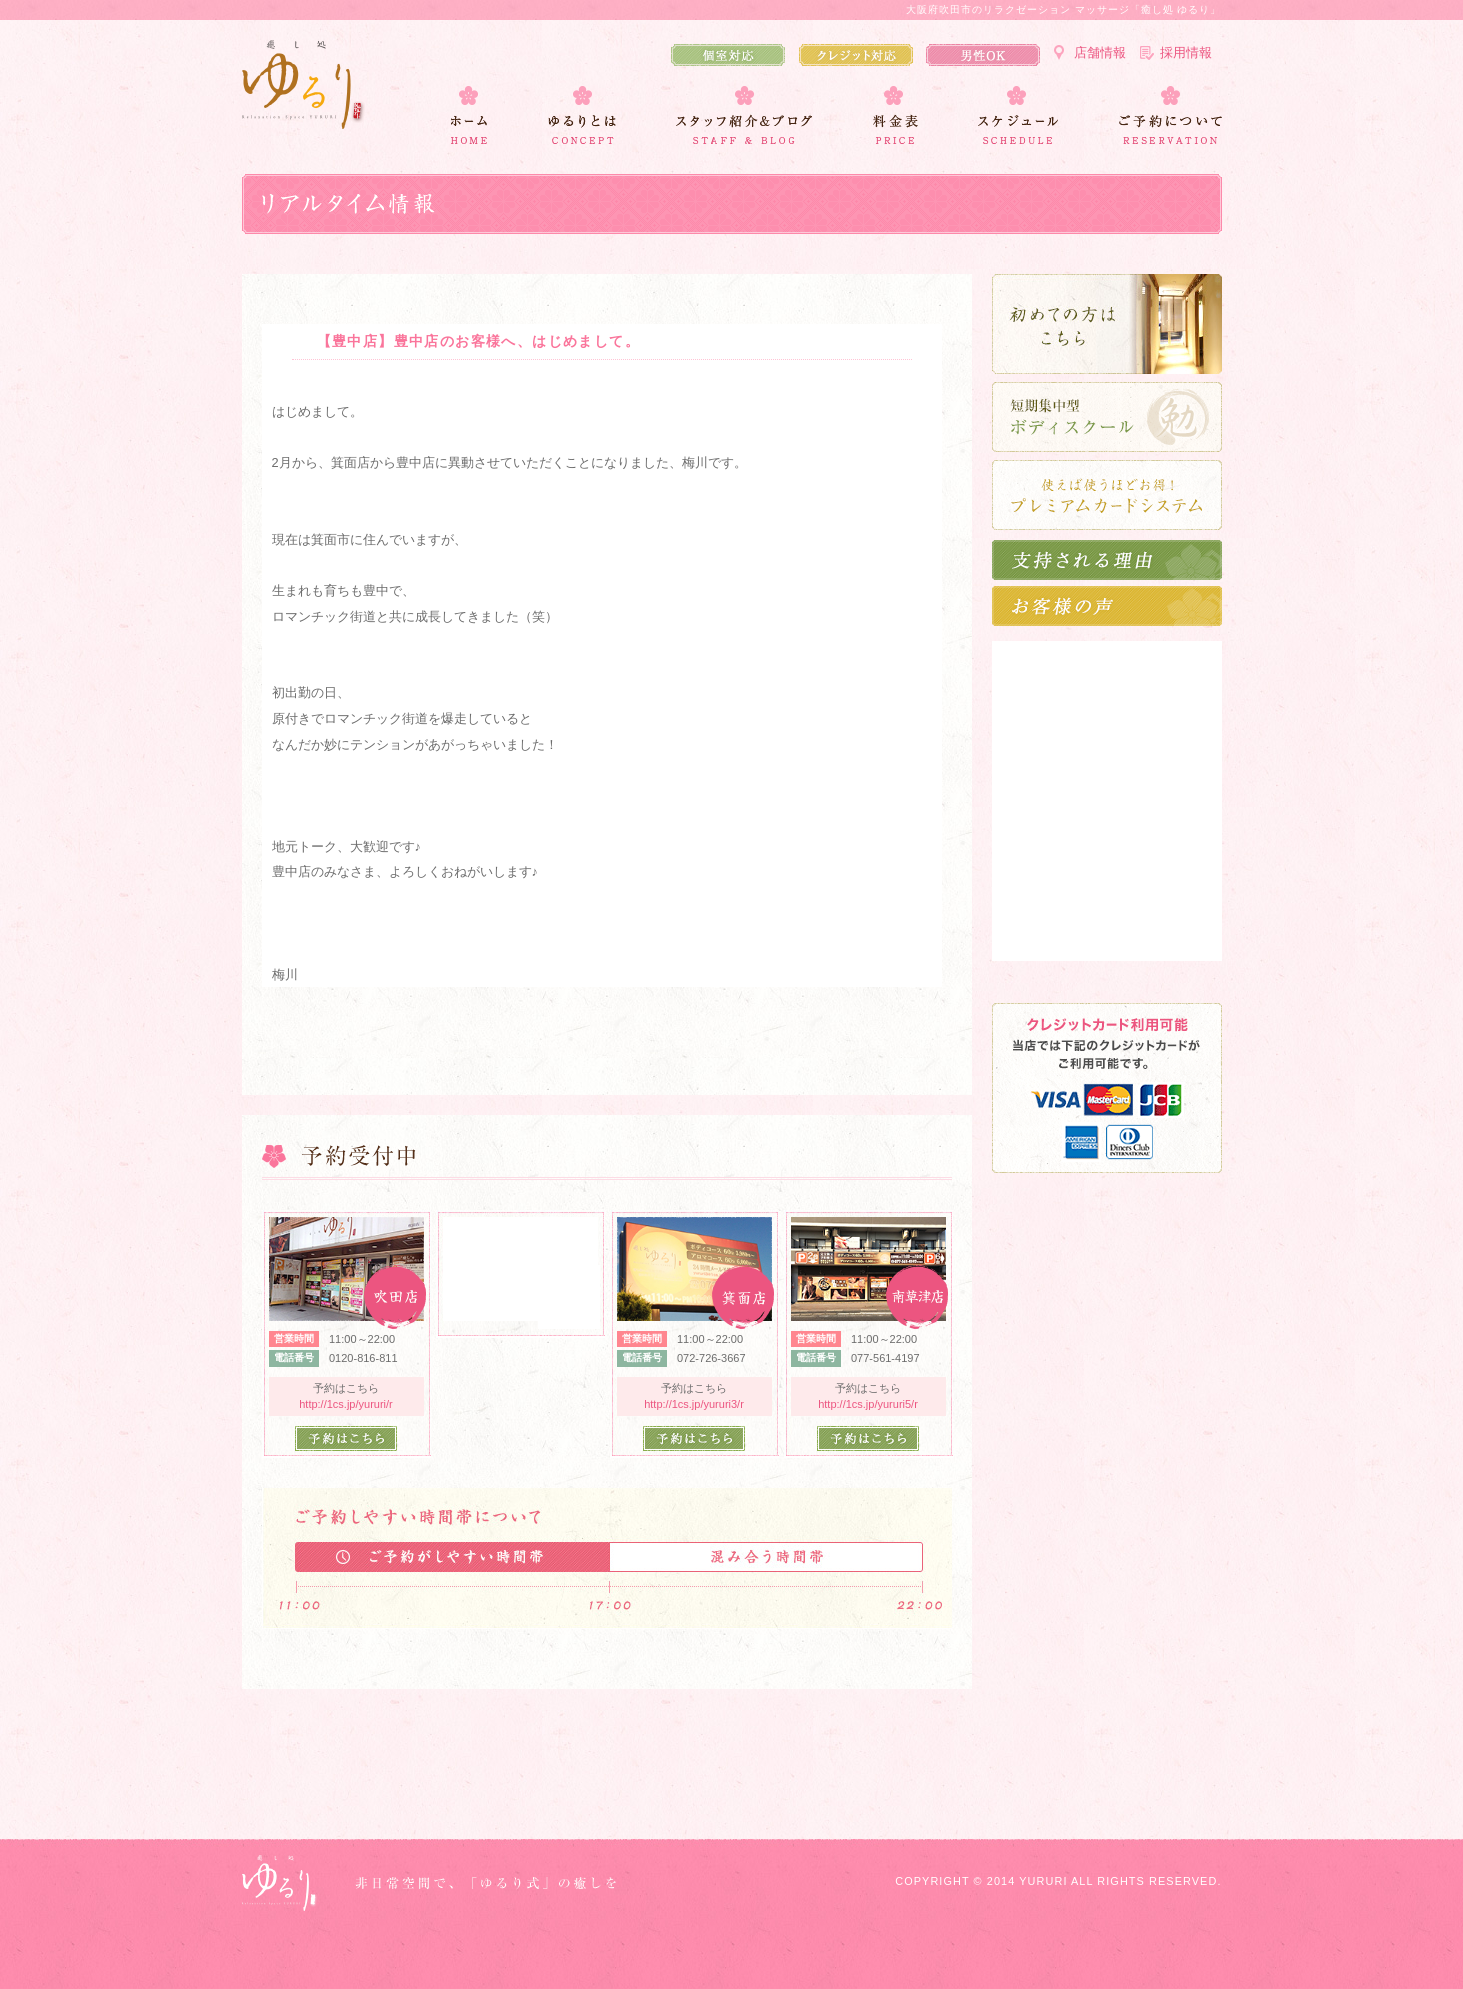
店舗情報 (1100, 52)
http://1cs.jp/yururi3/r (694, 1404)
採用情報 (1186, 52)
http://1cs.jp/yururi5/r (868, 1404)
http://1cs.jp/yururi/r (346, 1404)
